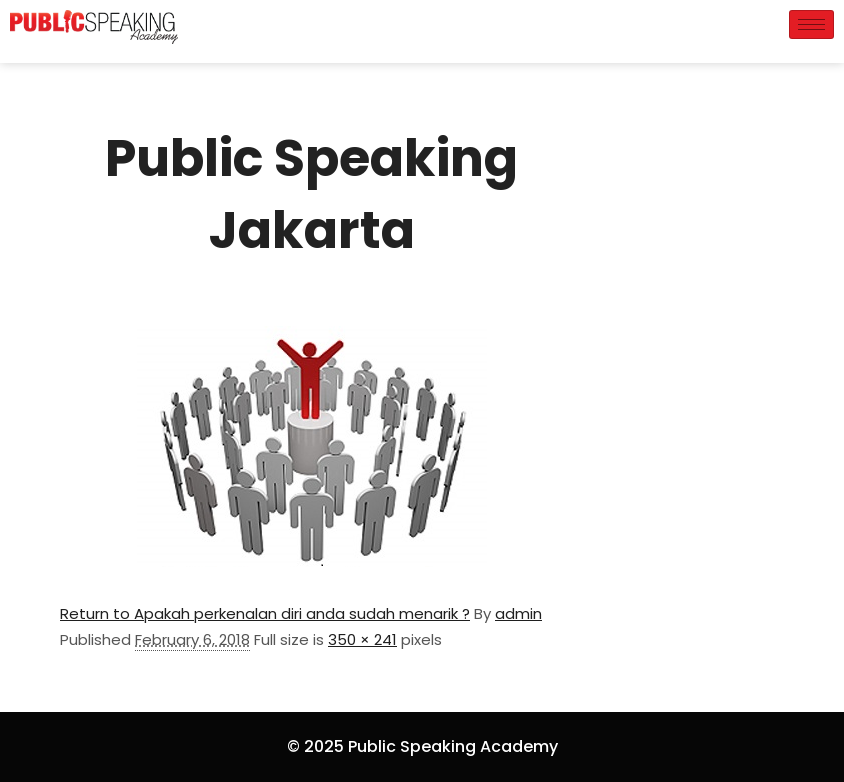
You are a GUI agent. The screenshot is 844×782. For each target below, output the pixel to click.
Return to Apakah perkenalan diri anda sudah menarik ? (265, 613)
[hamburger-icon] (811, 24)
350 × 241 (362, 639)
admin (518, 613)
